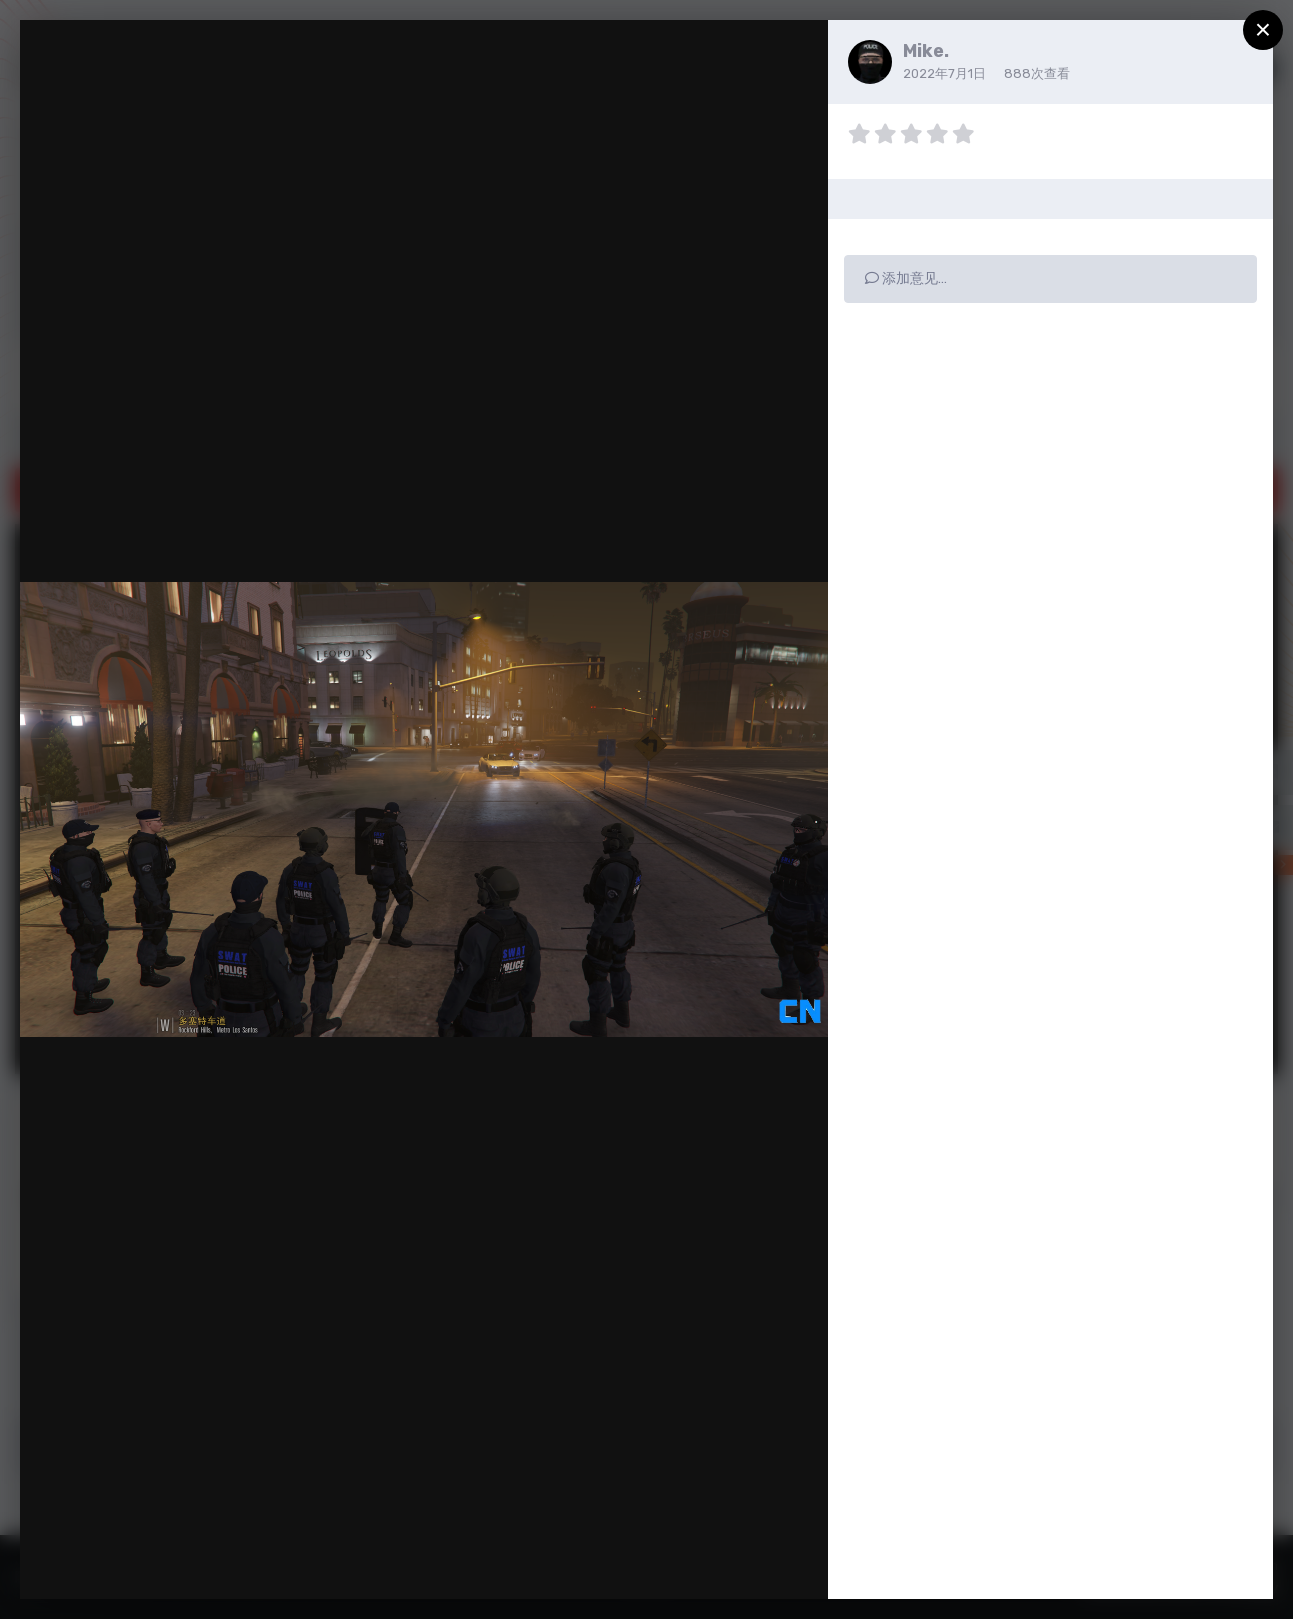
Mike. (926, 51)
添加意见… (906, 278)
